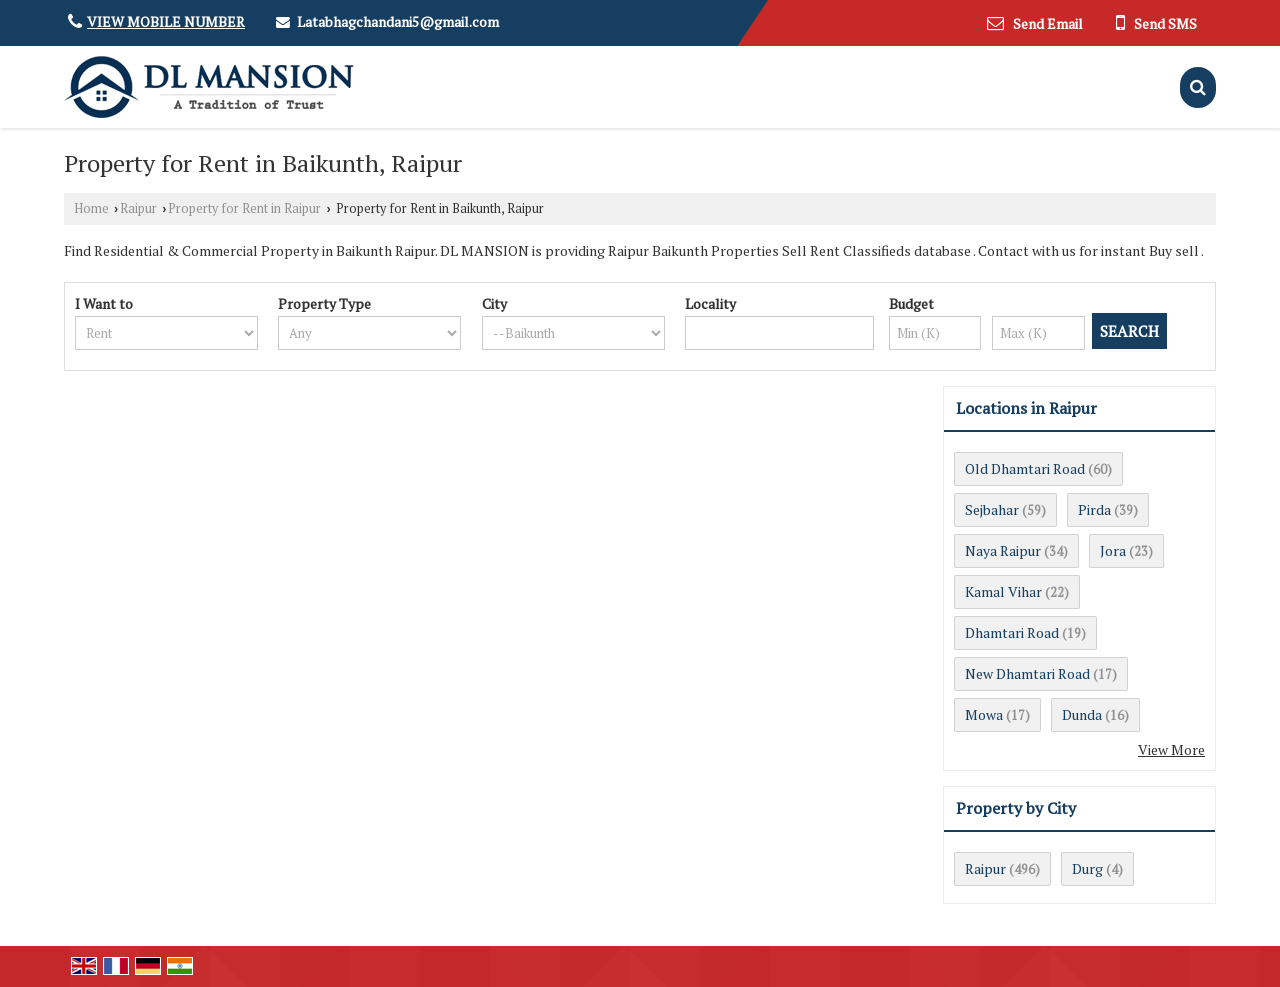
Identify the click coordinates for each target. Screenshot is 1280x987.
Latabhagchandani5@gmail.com (398, 21)
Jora (1113, 550)
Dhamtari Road (1012, 632)
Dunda (1082, 714)
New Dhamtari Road (1027, 673)
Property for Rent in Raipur (244, 208)
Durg (1087, 868)
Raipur (138, 208)
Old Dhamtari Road (1025, 468)
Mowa (984, 714)
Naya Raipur (1003, 550)
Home (91, 208)
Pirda (1094, 509)
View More (1171, 749)
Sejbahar (992, 509)
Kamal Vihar (1003, 591)
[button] (166, 21)
